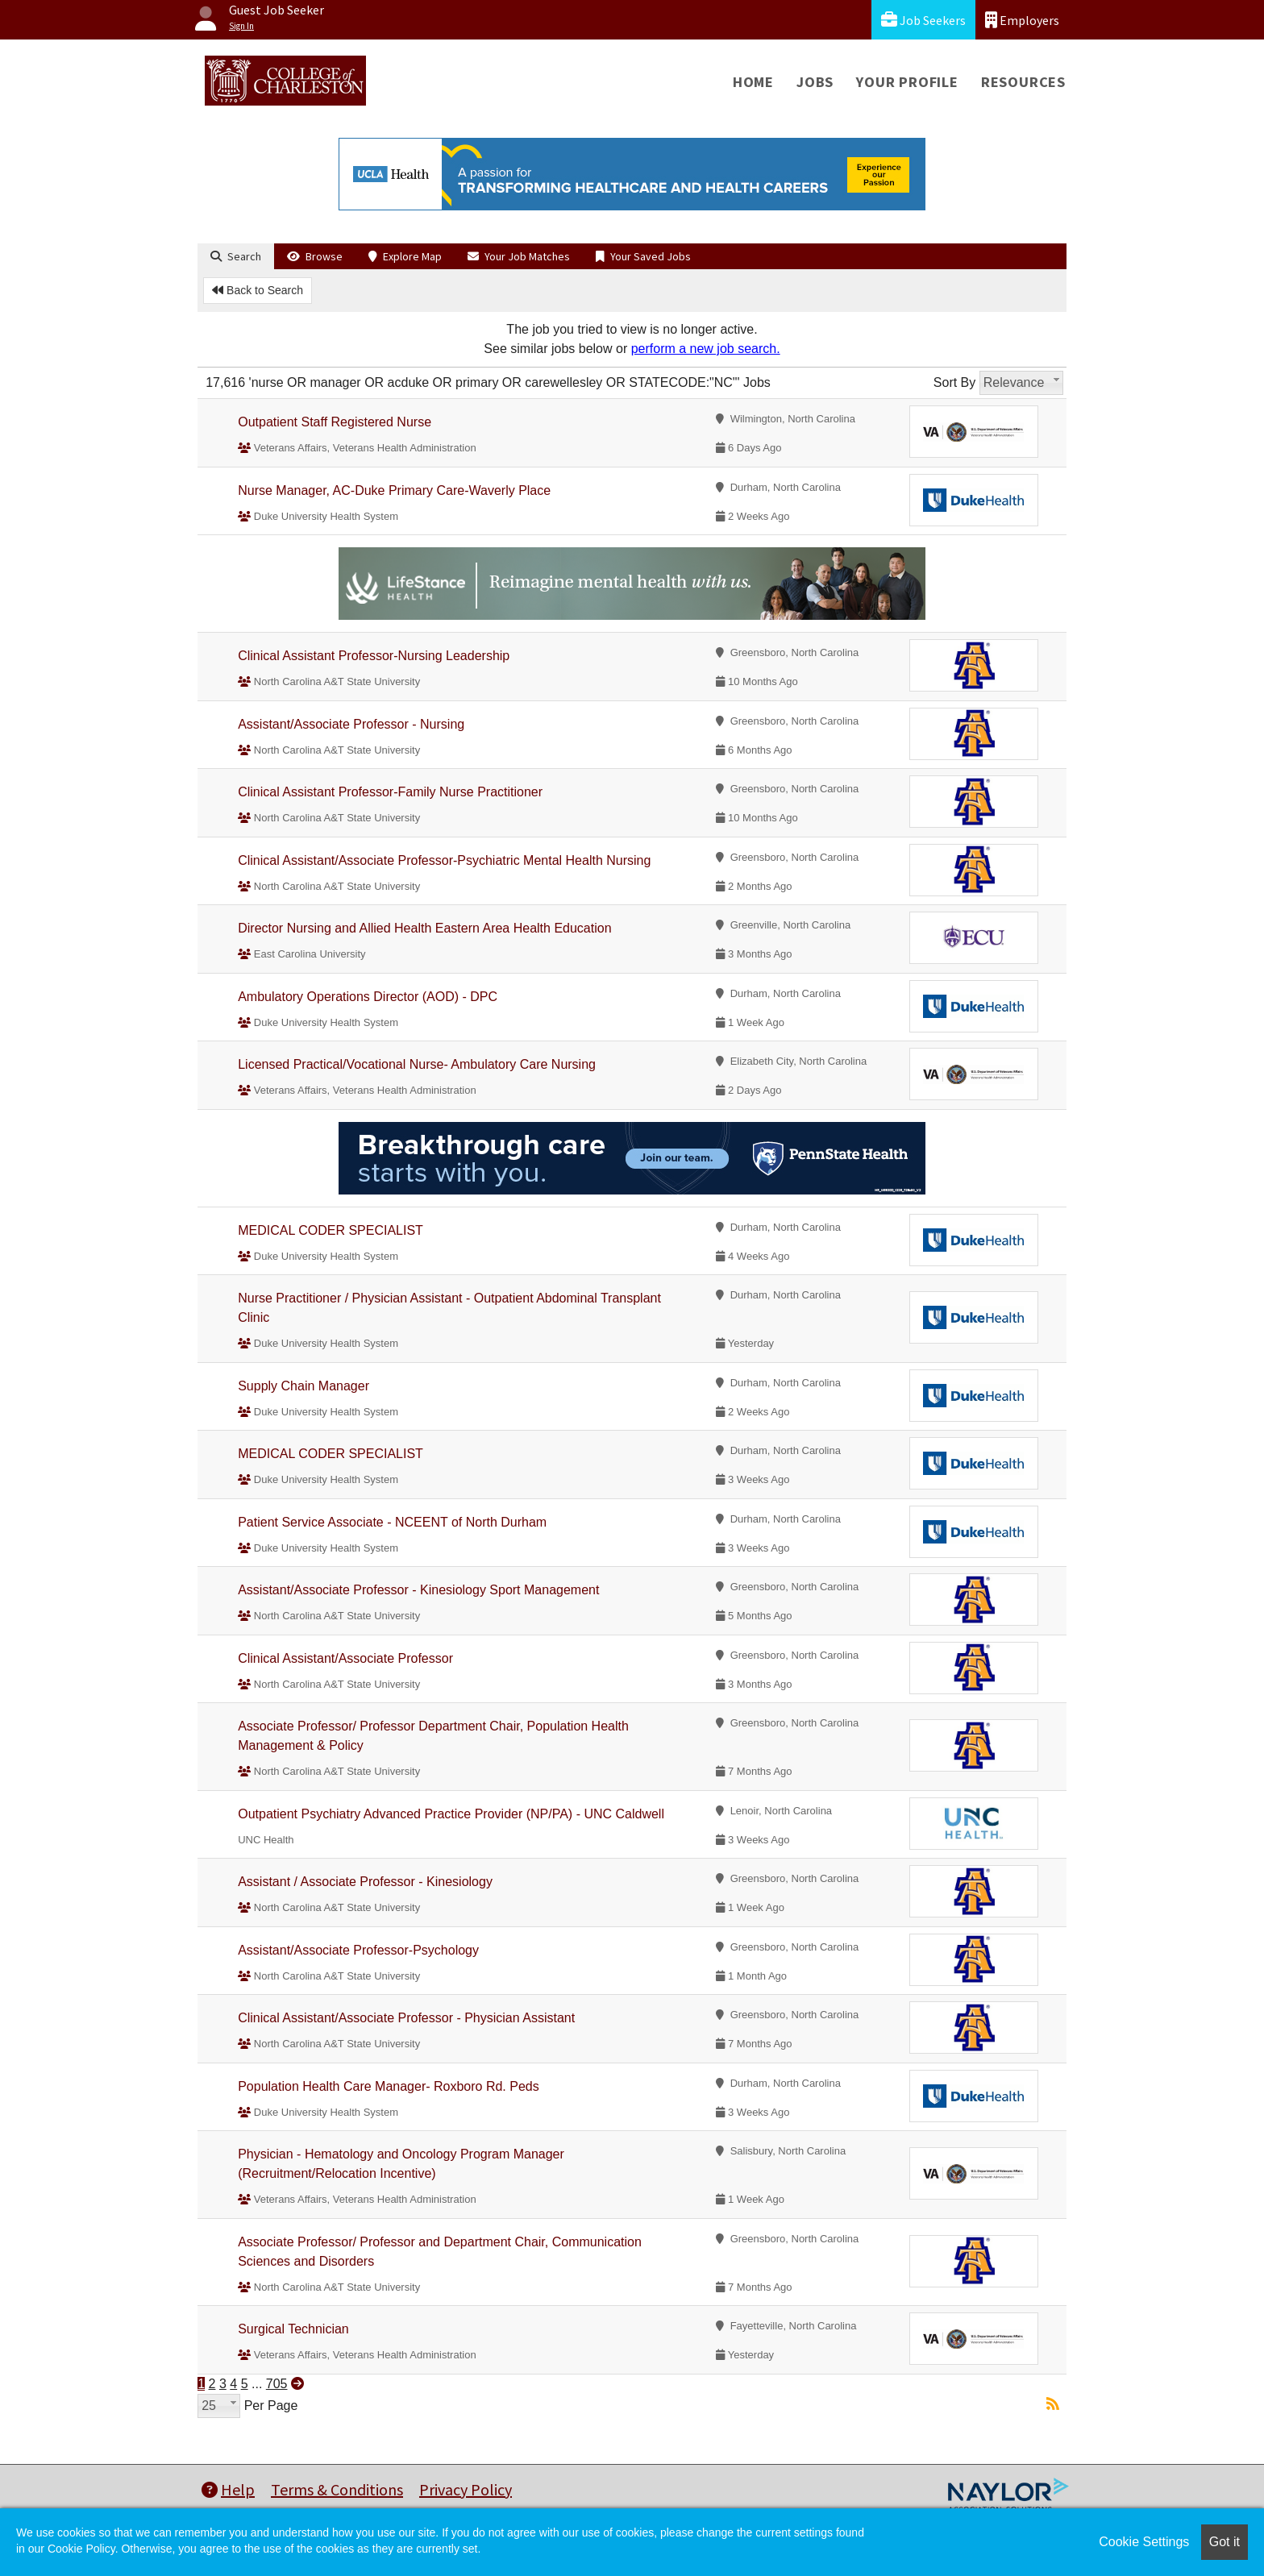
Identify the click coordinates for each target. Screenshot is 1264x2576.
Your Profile (907, 82)
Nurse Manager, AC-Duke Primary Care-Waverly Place (394, 490)
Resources (1023, 82)
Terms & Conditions (337, 2489)
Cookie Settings (1144, 2542)
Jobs (815, 82)
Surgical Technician (293, 2329)
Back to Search (257, 290)
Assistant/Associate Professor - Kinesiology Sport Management (418, 1590)
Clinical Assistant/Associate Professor (345, 1658)
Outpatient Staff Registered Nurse (334, 422)
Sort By (954, 382)
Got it (1224, 2542)
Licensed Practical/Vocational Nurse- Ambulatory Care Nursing (417, 1064)
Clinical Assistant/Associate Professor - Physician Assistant (406, 2018)
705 (277, 2384)
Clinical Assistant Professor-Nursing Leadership (373, 656)
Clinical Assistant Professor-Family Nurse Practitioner (390, 792)
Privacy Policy (465, 2489)
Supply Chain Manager (303, 1386)
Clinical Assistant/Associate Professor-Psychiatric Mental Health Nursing (444, 860)
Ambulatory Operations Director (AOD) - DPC (367, 996)
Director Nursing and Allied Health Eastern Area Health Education (424, 928)
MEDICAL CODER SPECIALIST (330, 1230)
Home (753, 82)
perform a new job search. (705, 348)
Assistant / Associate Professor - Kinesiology (365, 1881)
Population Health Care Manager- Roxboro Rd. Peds (388, 2086)
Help (228, 2489)
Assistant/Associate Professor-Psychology (358, 1950)
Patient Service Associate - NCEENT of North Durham (392, 1522)
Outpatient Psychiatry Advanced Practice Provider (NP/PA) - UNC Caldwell (451, 1814)
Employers (1022, 20)
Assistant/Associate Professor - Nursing (351, 724)
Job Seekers (923, 20)
